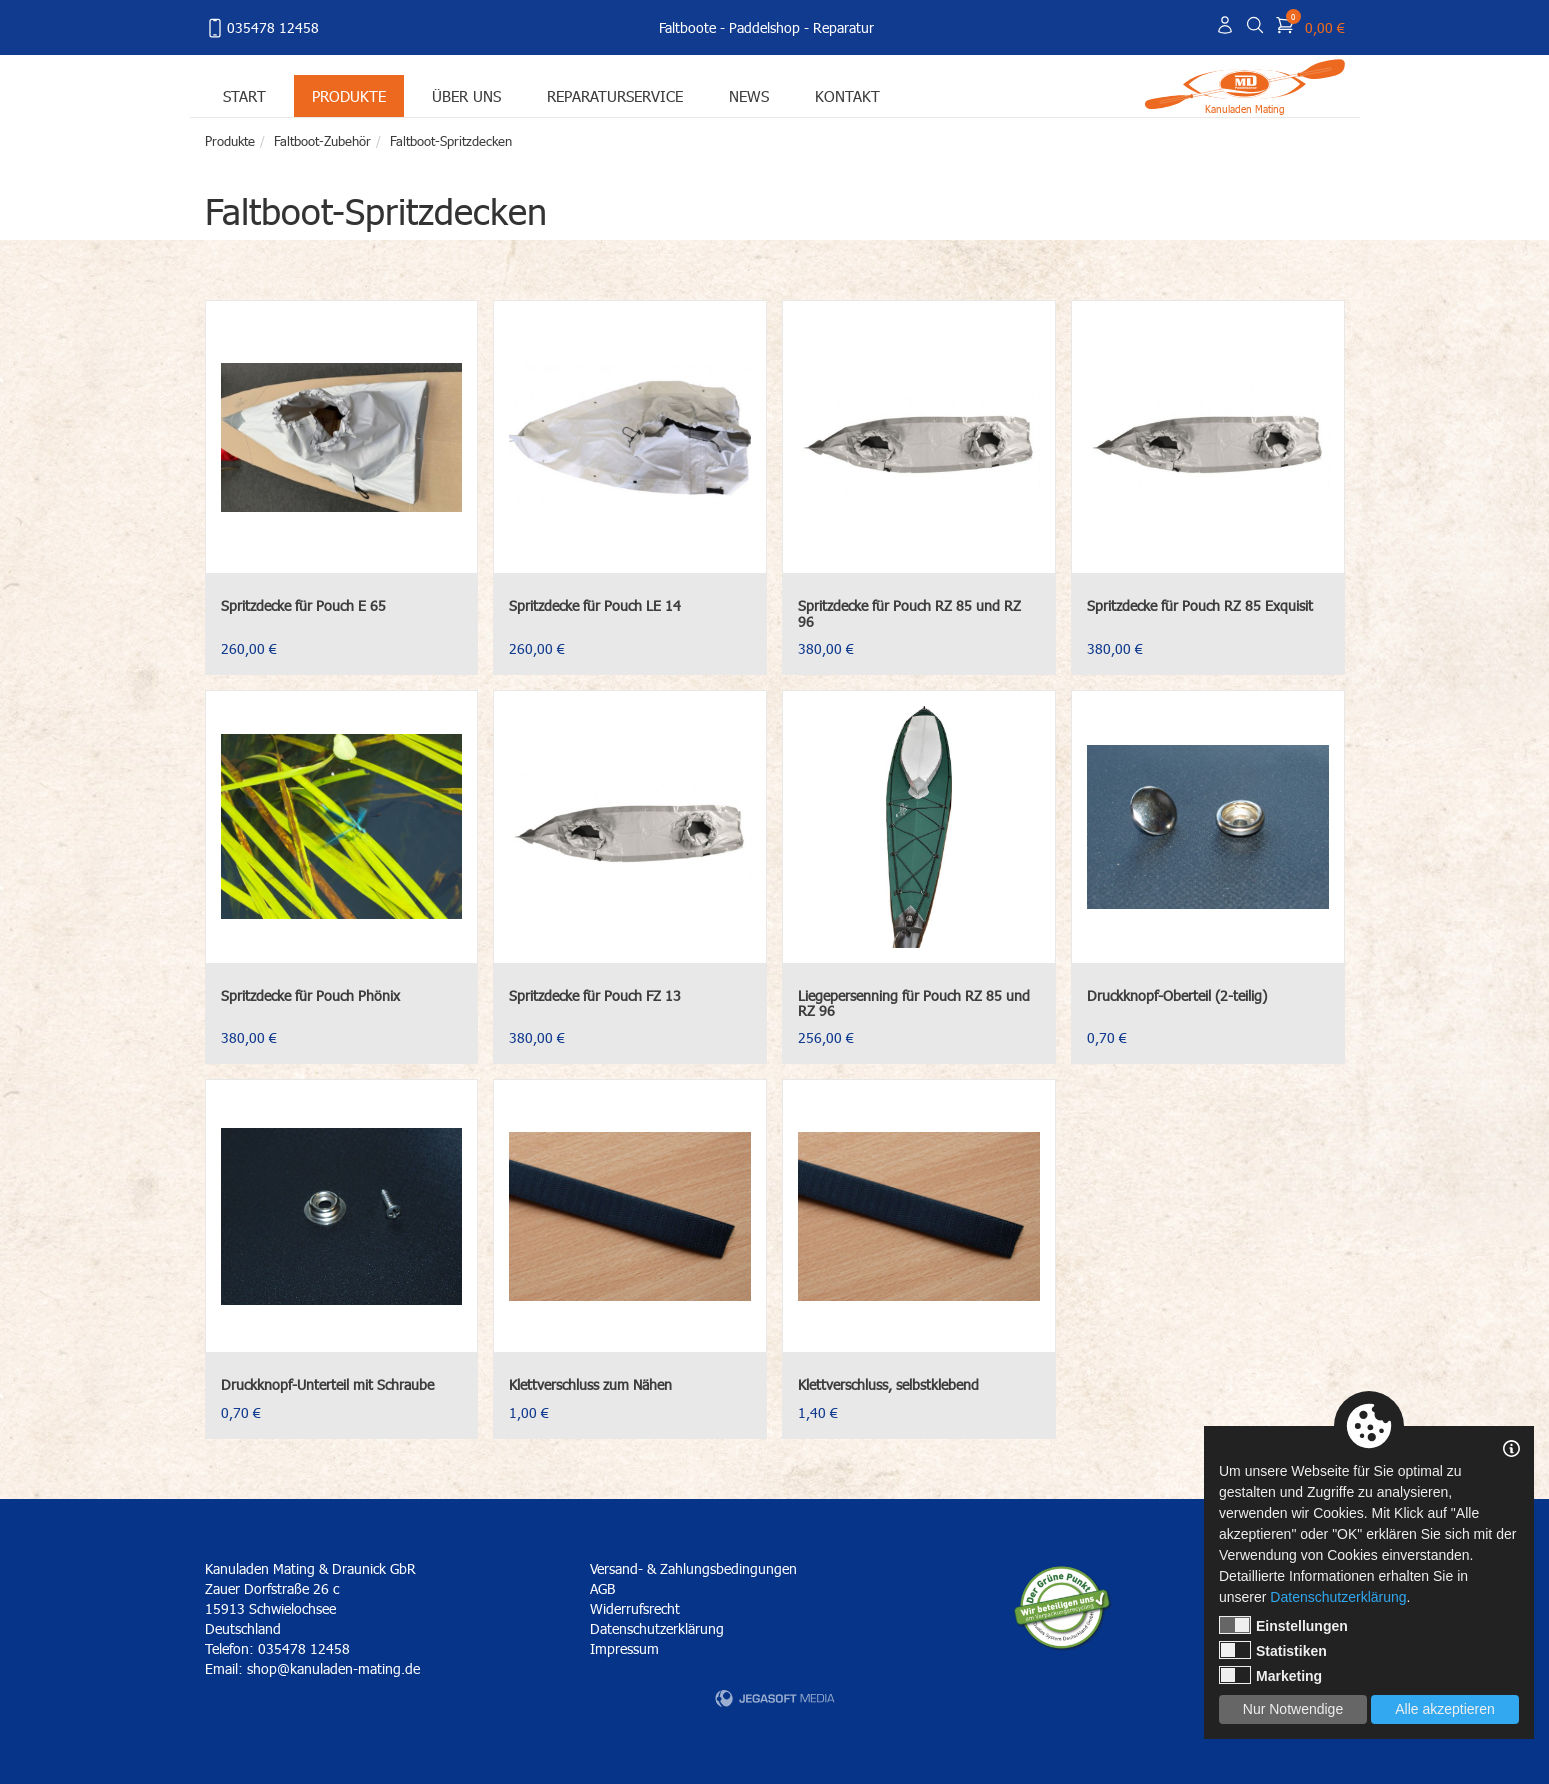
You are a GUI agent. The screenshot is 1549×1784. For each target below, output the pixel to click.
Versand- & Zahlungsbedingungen (693, 1568)
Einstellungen (1283, 1625)
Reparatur (843, 27)
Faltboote (687, 27)
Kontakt (847, 95)
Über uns (466, 95)
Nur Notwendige (1293, 1709)
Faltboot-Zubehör (322, 141)
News (749, 95)
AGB (602, 1588)
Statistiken (1273, 1650)
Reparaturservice (615, 95)
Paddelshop (764, 27)
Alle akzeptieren (1445, 1709)
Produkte (349, 95)
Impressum (624, 1648)
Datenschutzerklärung (657, 1628)
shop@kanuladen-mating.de (333, 1668)
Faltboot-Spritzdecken (451, 141)
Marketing (1270, 1675)
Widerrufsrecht (635, 1608)
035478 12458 (262, 28)
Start (244, 95)
